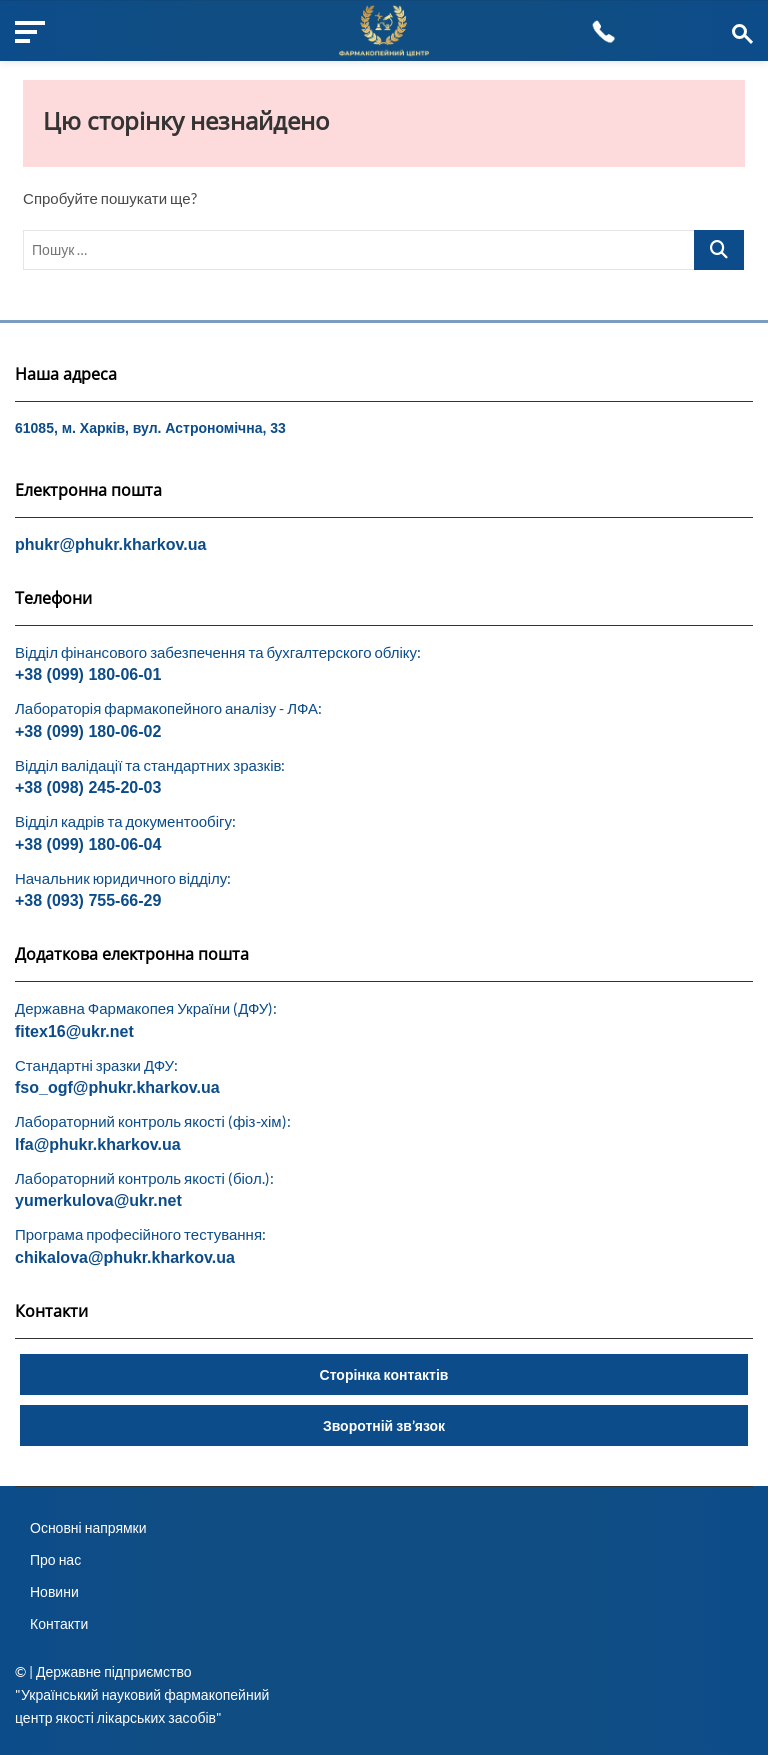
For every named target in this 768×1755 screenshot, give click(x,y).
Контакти (59, 1623)
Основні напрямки (88, 1527)
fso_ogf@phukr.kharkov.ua (117, 1087)
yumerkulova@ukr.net (98, 1200)
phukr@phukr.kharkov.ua (110, 544)
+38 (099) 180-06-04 (88, 844)
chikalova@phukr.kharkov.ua (125, 1257)
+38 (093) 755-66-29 (88, 900)
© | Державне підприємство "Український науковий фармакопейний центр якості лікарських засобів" (142, 1695)
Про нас (55, 1559)
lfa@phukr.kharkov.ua (98, 1144)
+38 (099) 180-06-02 (88, 731)
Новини (54, 1591)
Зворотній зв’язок (384, 1425)
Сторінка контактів (384, 1374)
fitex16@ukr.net (74, 1031)
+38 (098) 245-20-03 (88, 787)
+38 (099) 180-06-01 (88, 674)
